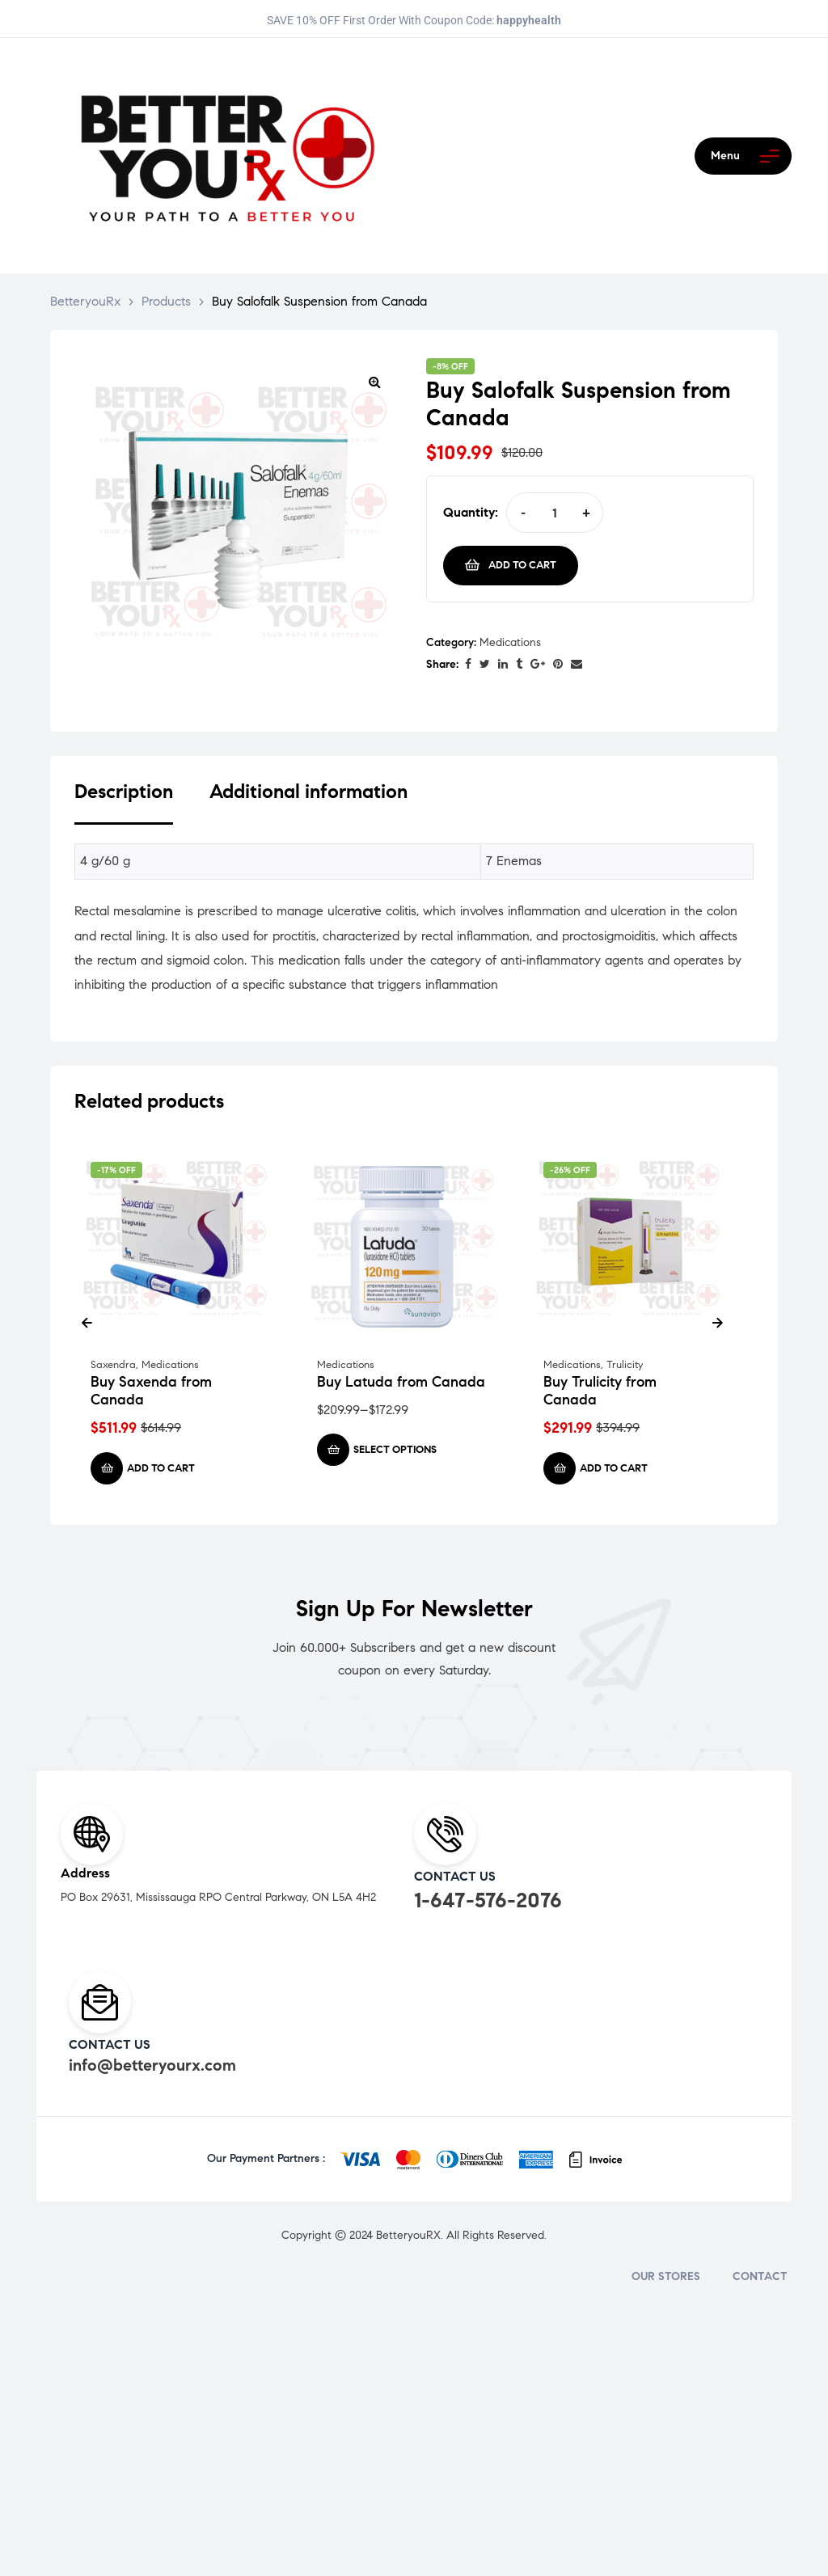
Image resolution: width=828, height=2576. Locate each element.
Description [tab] (123, 792)
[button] (374, 381)
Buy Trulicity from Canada (600, 1390)
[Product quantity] (554, 512)
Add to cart (522, 565)
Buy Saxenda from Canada (151, 1390)
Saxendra (113, 1364)
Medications (510, 642)
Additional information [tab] (308, 792)
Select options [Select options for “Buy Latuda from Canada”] (395, 1449)
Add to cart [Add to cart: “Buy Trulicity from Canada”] (614, 1468)
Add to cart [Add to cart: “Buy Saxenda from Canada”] (161, 1468)
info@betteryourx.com (152, 2065)
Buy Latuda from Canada (401, 1382)
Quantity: (470, 512)
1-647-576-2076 (488, 1900)
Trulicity (624, 1364)
